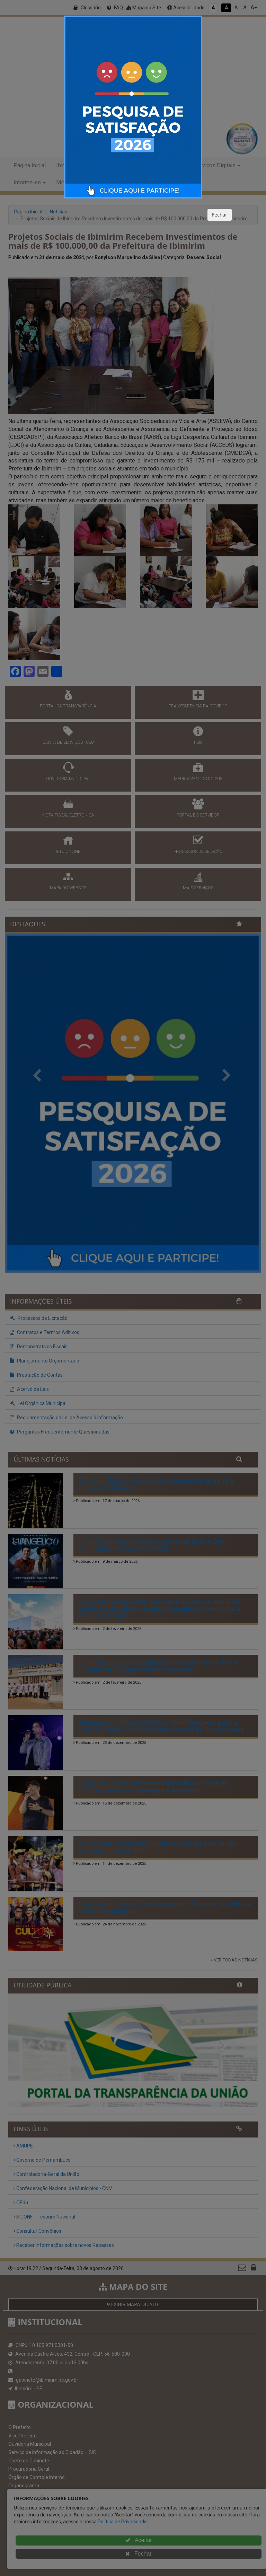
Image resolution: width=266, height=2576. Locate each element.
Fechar (219, 214)
